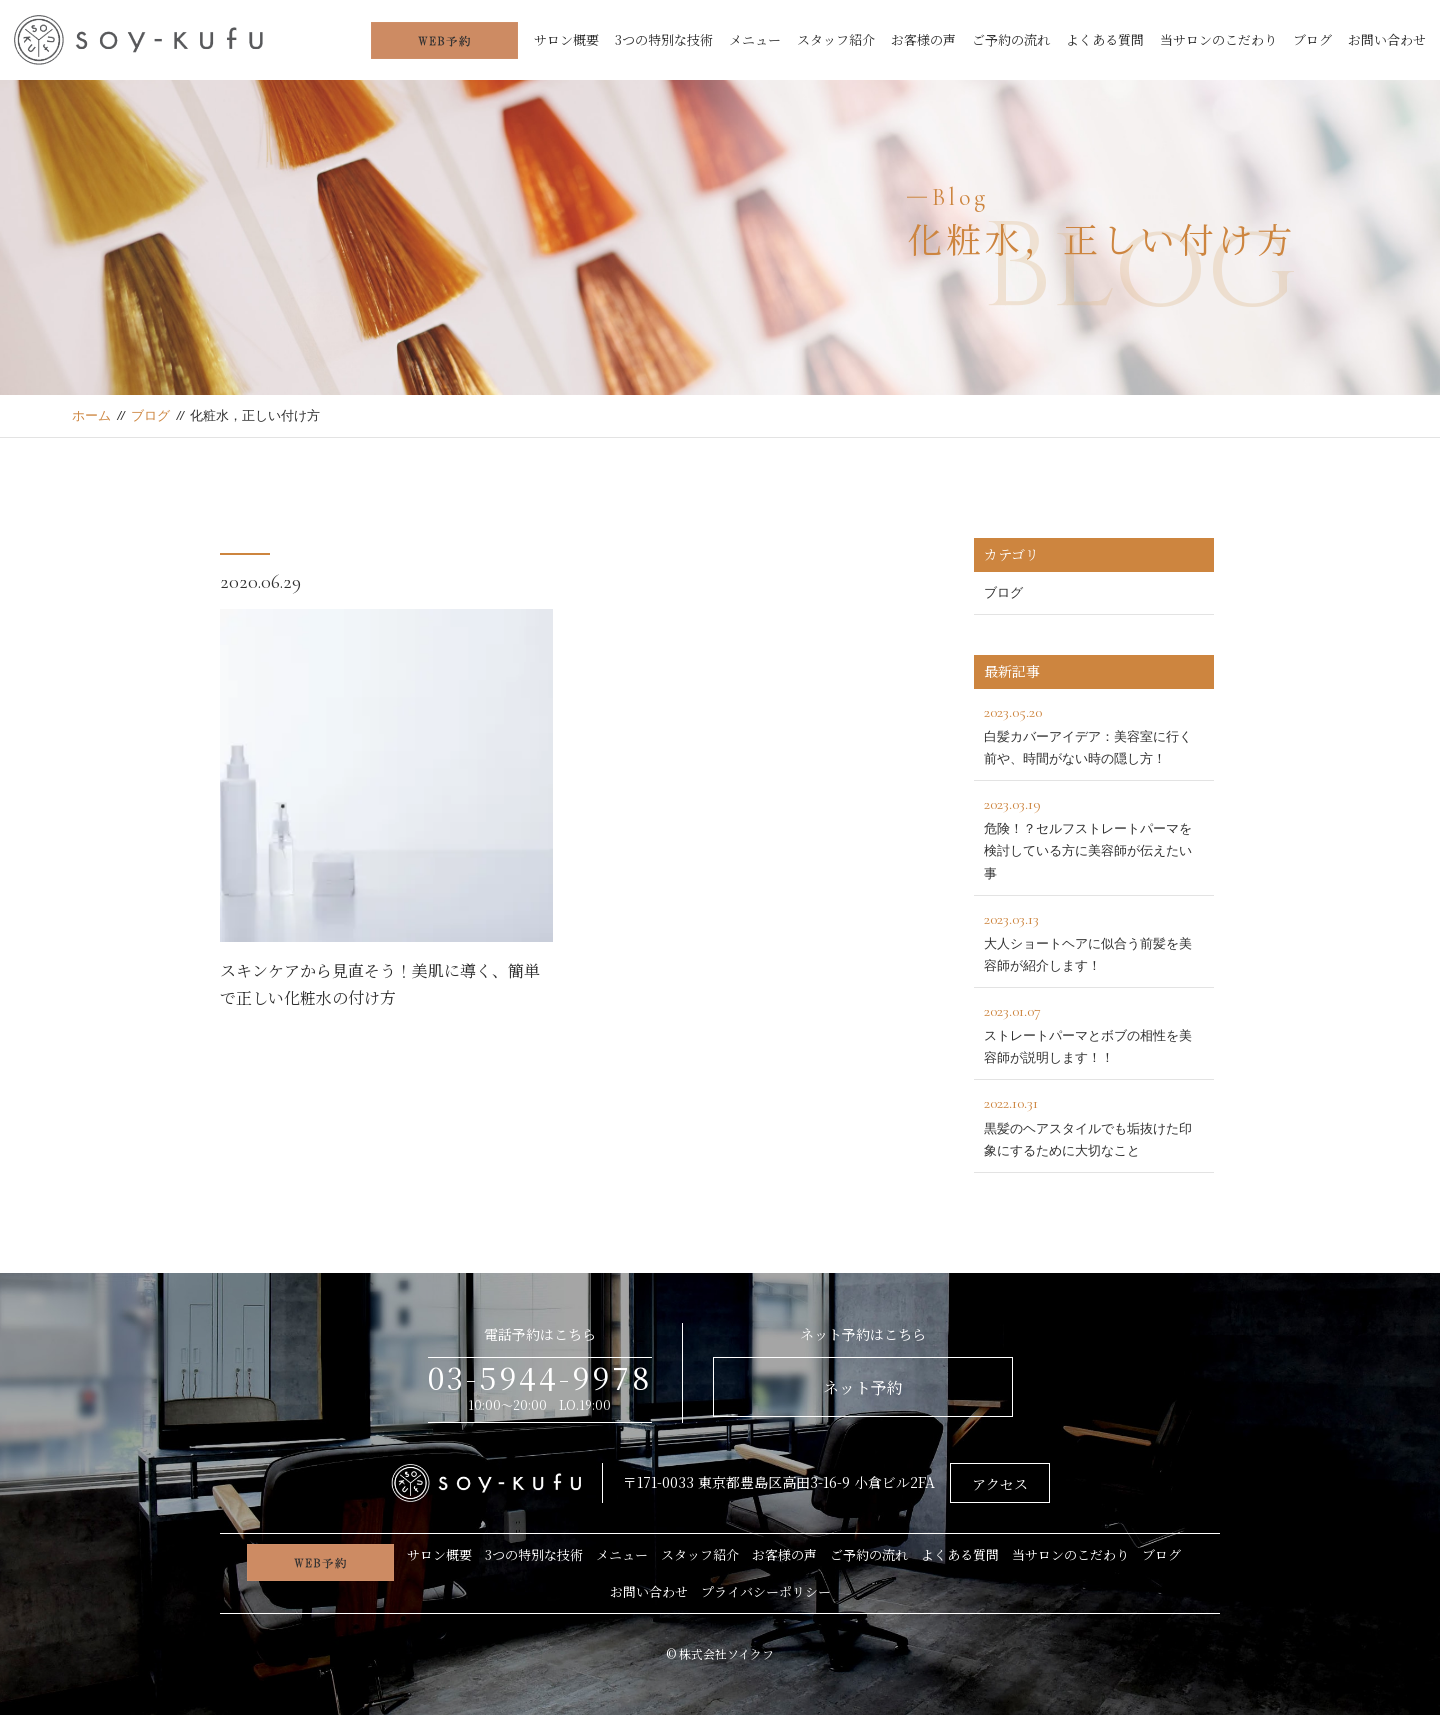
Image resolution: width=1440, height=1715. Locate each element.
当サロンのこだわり (1218, 39)
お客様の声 (923, 39)
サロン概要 (566, 39)
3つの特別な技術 (664, 39)
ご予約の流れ (1011, 39)
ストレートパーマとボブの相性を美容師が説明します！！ (1094, 1031)
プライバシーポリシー (766, 1591)
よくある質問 (1105, 39)
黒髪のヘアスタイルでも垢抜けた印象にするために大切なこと (1094, 1123)
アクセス (1000, 1484)
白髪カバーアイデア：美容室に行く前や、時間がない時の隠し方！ (1094, 732)
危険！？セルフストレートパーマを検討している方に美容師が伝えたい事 (1094, 835)
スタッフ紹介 (836, 39)
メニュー (755, 39)
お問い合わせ (1387, 39)
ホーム (91, 415)
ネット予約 (863, 1387)
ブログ (1312, 39)
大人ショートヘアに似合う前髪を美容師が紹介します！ (1094, 939)
